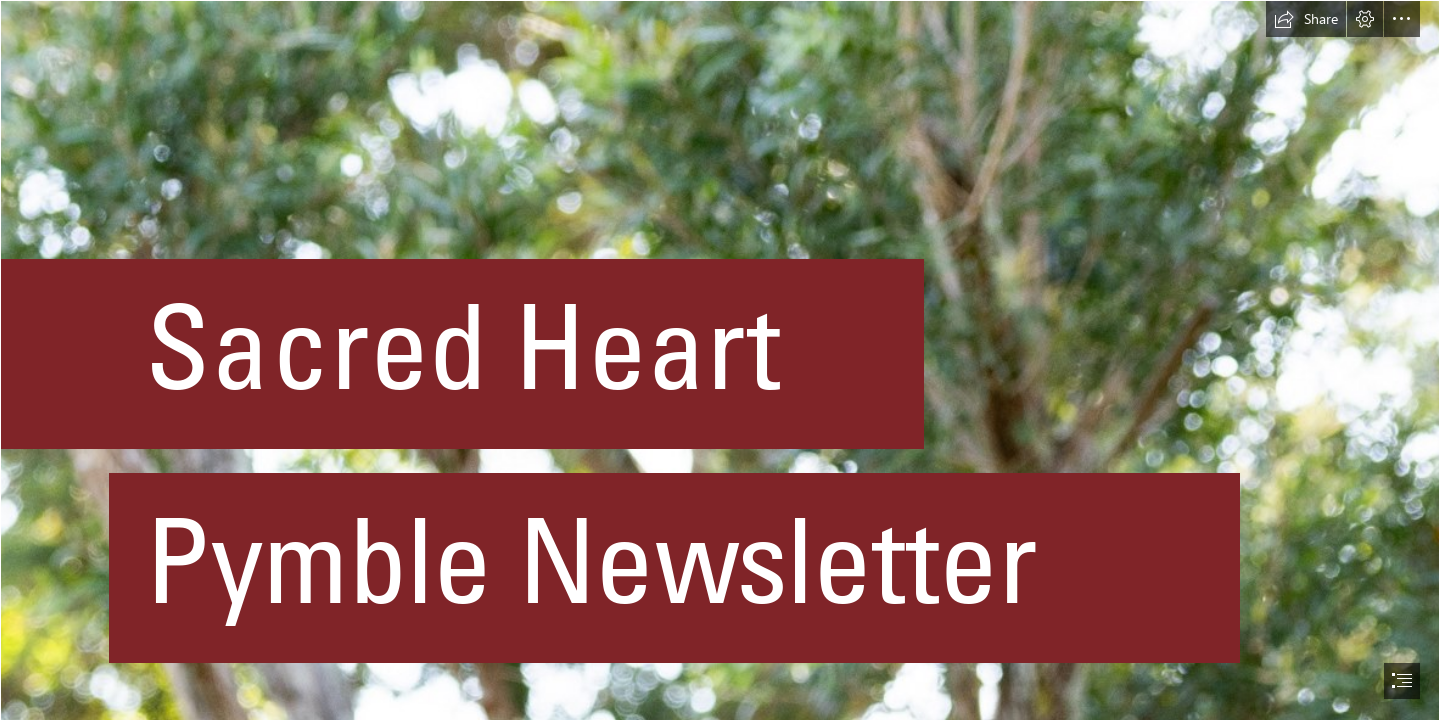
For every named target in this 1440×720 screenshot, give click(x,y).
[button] (1306, 19)
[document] (720, 360)
